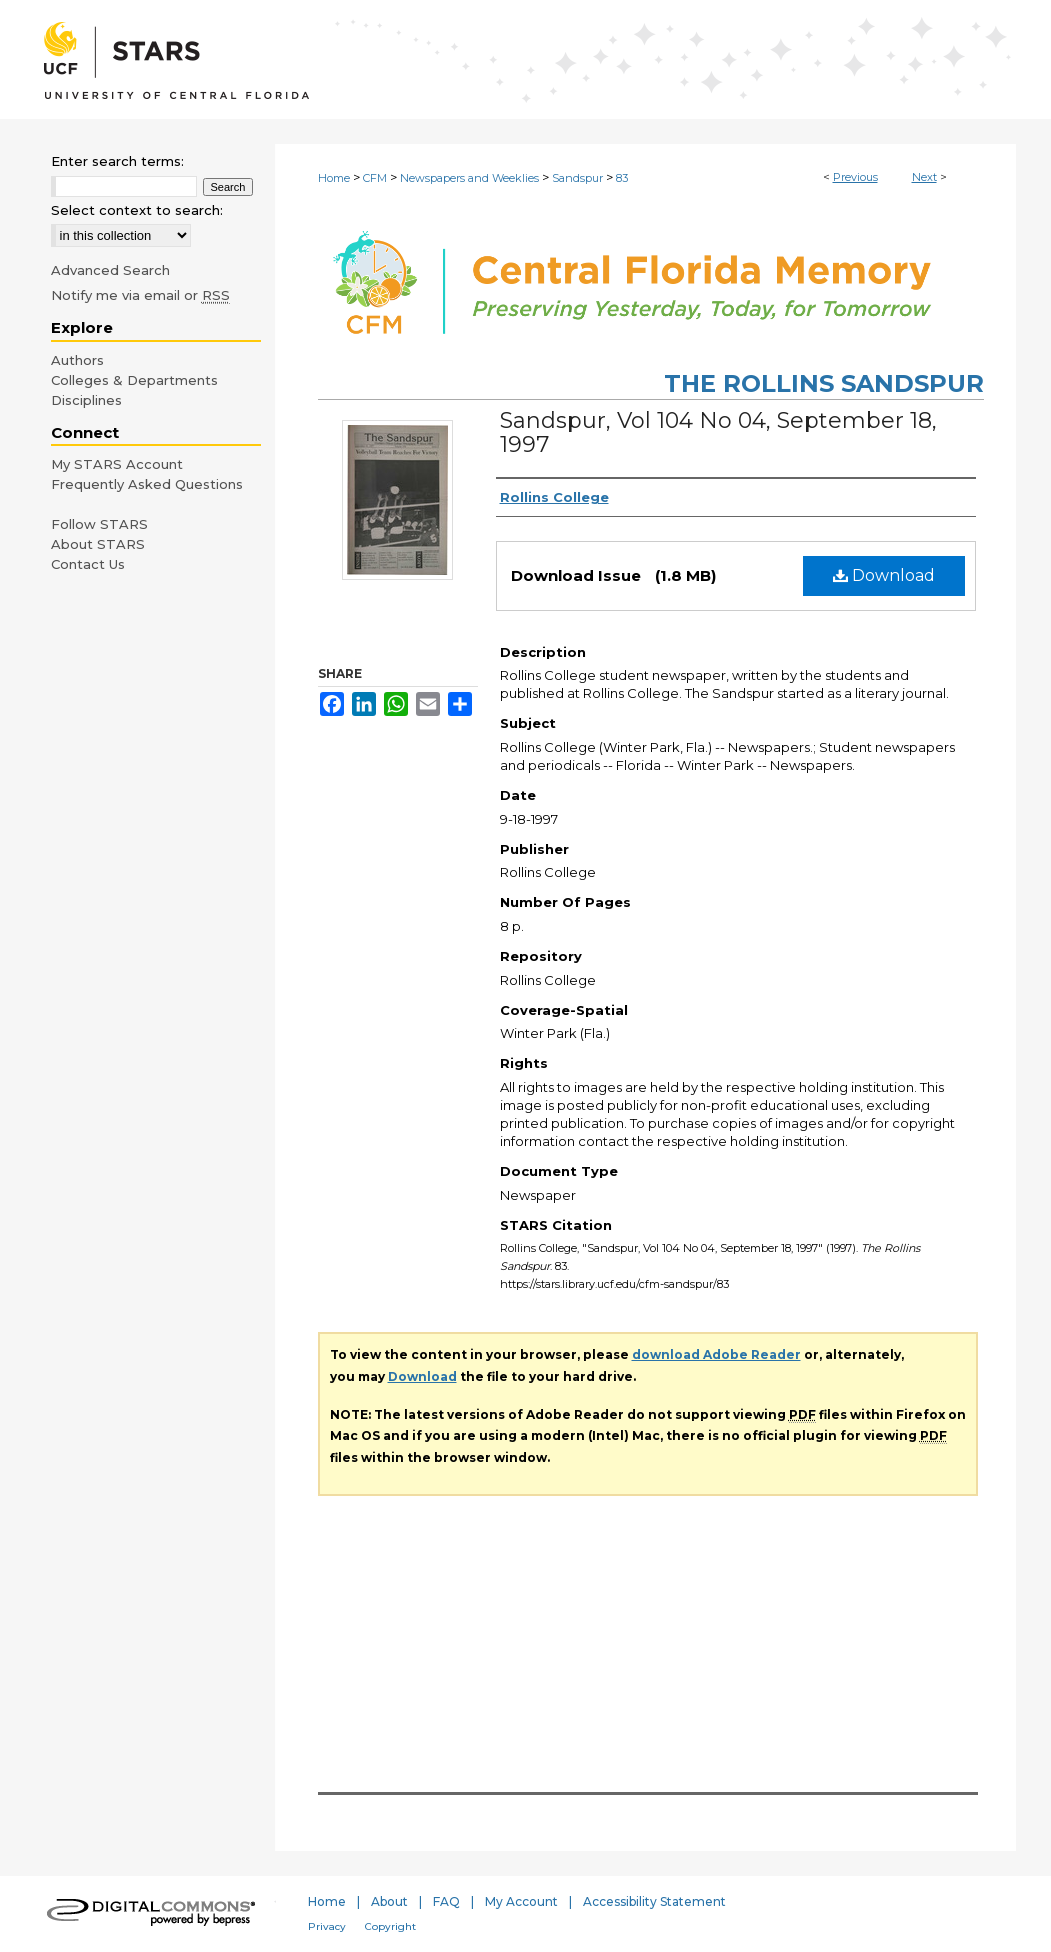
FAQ (446, 1901)
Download (884, 575)
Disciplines (86, 400)
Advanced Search (110, 270)
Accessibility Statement (654, 1901)
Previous (855, 177)
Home (334, 178)
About (389, 1901)
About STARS (98, 544)
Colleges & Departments (134, 380)
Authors (77, 360)
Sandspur (577, 178)
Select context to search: (137, 210)
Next (924, 177)
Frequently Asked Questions (147, 484)
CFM (375, 178)
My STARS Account (117, 464)
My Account (521, 1901)
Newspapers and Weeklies (469, 178)
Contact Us (88, 564)
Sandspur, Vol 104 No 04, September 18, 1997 (718, 432)
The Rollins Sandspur (824, 383)
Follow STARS (99, 524)
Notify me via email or (140, 295)
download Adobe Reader (716, 1354)
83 (622, 178)
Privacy (327, 1926)
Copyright (390, 1926)
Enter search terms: (117, 161)
